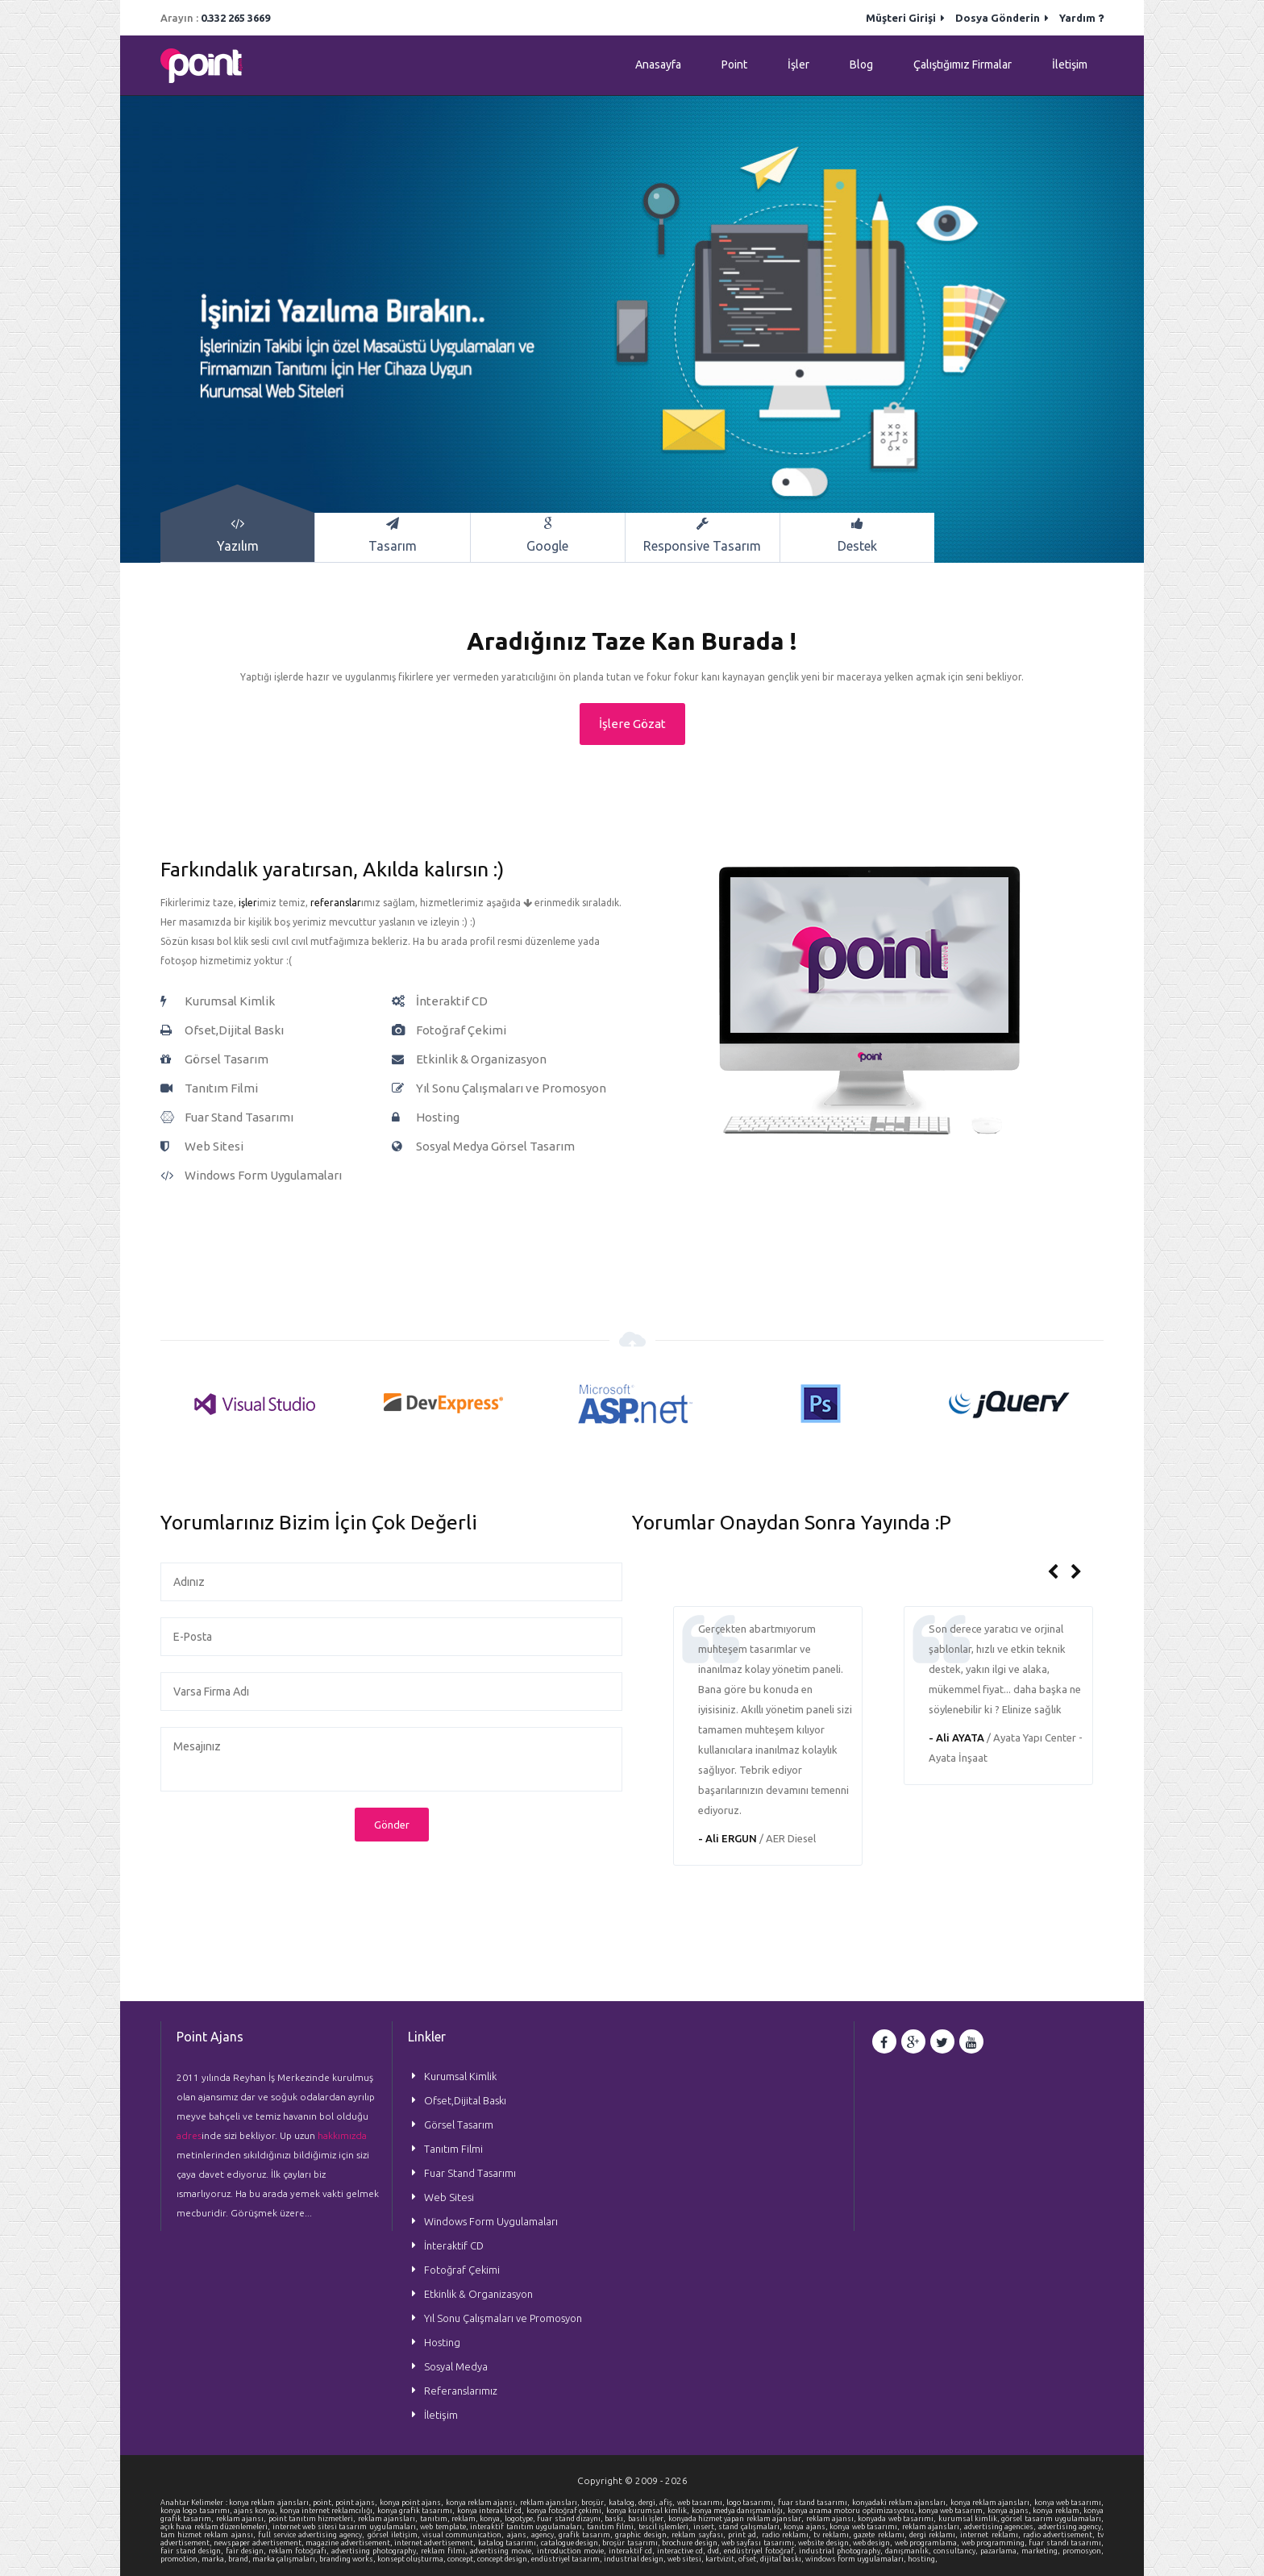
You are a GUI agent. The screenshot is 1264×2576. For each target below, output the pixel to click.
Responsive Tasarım (703, 535)
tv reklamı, (833, 2535)
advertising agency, (1071, 2527)
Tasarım (392, 535)
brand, (240, 2559)
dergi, (648, 2503)
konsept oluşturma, (412, 2559)
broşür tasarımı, (632, 2543)
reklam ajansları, (551, 2503)
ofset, (749, 2559)
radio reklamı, (787, 2535)
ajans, (519, 2535)
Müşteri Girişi (905, 17)
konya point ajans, (413, 2503)
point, (324, 2503)
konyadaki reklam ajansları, (901, 2503)
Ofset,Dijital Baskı (465, 2100)
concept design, (504, 2559)
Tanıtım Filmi (453, 2148)
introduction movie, (573, 2551)
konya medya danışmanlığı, (740, 2511)
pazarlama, (1000, 2551)
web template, (445, 2527)
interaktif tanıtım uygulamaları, (528, 2527)
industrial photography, (842, 2551)
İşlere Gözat (632, 723)
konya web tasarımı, (1069, 2503)
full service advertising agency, (313, 2535)
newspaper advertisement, (260, 2543)
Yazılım (237, 535)
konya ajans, (1010, 2511)
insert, (705, 2527)
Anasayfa (658, 64)
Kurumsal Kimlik (460, 2076)
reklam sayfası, (700, 2535)
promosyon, (1083, 2551)
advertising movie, (503, 2551)
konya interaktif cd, (491, 2511)
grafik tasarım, (587, 2535)
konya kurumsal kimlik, (649, 2511)
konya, (492, 2519)
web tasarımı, (702, 2503)
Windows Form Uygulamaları (491, 2221)
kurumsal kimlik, (970, 2519)
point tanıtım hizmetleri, (313, 2519)
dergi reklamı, (934, 2535)
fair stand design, (193, 2551)
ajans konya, (257, 2511)
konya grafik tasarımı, (417, 2511)
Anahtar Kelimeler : (194, 2503)
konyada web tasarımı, (898, 2519)
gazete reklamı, (881, 2535)
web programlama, (928, 2543)
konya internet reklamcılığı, (328, 2511)
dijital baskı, (782, 2559)
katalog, (623, 2503)
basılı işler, (648, 2519)
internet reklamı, (991, 2535)
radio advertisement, (1060, 2535)
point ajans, (357, 2503)
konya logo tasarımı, (197, 2511)
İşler (798, 64)
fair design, (247, 2551)
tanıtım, (435, 2519)
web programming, (995, 2543)
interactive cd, (682, 2551)
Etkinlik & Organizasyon (478, 2293)
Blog (861, 64)
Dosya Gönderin (1002, 17)
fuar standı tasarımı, (1066, 2543)
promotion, (181, 2559)
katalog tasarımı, (509, 2543)
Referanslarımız (460, 2390)
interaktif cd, (633, 2551)
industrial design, (635, 2559)
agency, (545, 2535)
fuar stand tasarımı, (815, 2503)
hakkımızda (342, 2135)
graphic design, (643, 2535)
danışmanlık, (909, 2551)
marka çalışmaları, (285, 2559)
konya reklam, (1058, 2511)
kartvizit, (721, 2559)
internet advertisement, (436, 2543)
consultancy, (956, 2551)
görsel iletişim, (395, 2535)
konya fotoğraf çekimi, (566, 2511)
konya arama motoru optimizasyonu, (853, 2511)
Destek (857, 535)
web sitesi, (686, 2559)
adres (189, 2135)
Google (548, 535)
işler (248, 902)
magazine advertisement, (350, 2543)
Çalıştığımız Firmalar (962, 64)
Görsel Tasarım (458, 2124)
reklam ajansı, (242, 2519)
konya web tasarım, (953, 2511)
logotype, (521, 2519)
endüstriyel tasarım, (567, 2559)
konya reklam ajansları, (271, 2503)
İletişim (1069, 64)
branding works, (348, 2559)
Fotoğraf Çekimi (462, 2269)
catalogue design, (572, 2543)
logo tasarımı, (752, 2503)
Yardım (1081, 17)
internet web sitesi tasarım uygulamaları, (346, 2527)
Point (734, 64)
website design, (825, 2543)
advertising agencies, (1001, 2527)
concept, (462, 2559)
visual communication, (464, 2535)
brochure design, (691, 2543)
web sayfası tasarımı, (759, 2543)
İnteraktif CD (454, 2245)
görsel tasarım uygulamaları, (1052, 2519)
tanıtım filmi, (612, 2527)
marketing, (1041, 2551)
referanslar (335, 902)
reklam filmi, (445, 2551)
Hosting (442, 2342)
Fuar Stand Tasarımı (470, 2173)
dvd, (716, 2551)
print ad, (744, 2535)
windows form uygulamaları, (856, 2559)
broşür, (594, 2503)
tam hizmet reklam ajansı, (209, 2535)
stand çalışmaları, (751, 2527)
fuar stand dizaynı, (571, 2519)
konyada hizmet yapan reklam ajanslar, (737, 2519)
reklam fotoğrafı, (299, 2551)
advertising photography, (376, 2551)
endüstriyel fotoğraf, (761, 2551)
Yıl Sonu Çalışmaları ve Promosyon (503, 2318)
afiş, (667, 2503)
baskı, (616, 2519)
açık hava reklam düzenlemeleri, (216, 2527)
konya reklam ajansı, (483, 2503)
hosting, (923, 2559)
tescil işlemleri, (665, 2527)
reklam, (465, 2519)
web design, (874, 2543)
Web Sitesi (449, 2197)
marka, (215, 2559)
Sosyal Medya (456, 2366)
